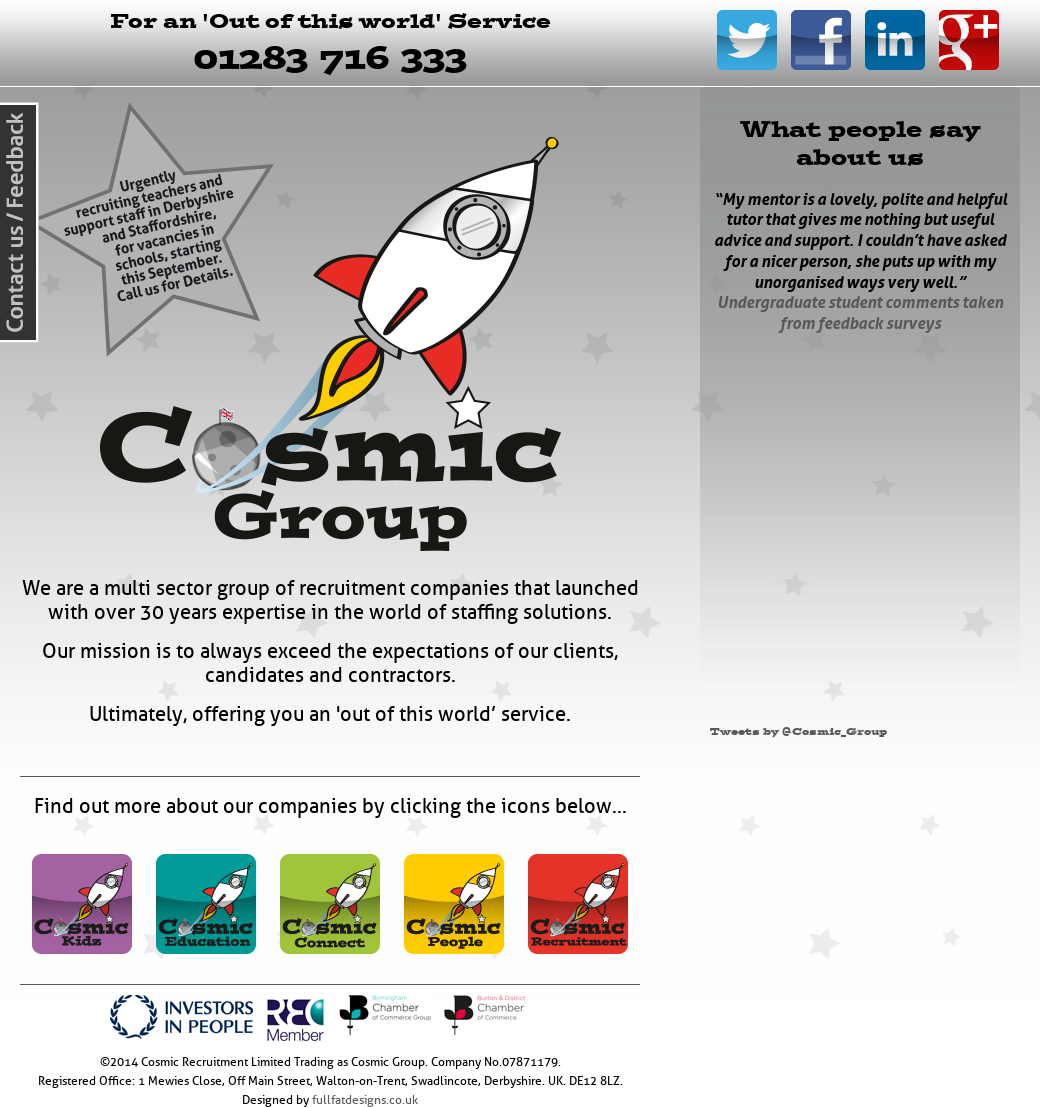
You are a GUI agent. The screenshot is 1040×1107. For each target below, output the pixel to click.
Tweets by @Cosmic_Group (798, 731)
